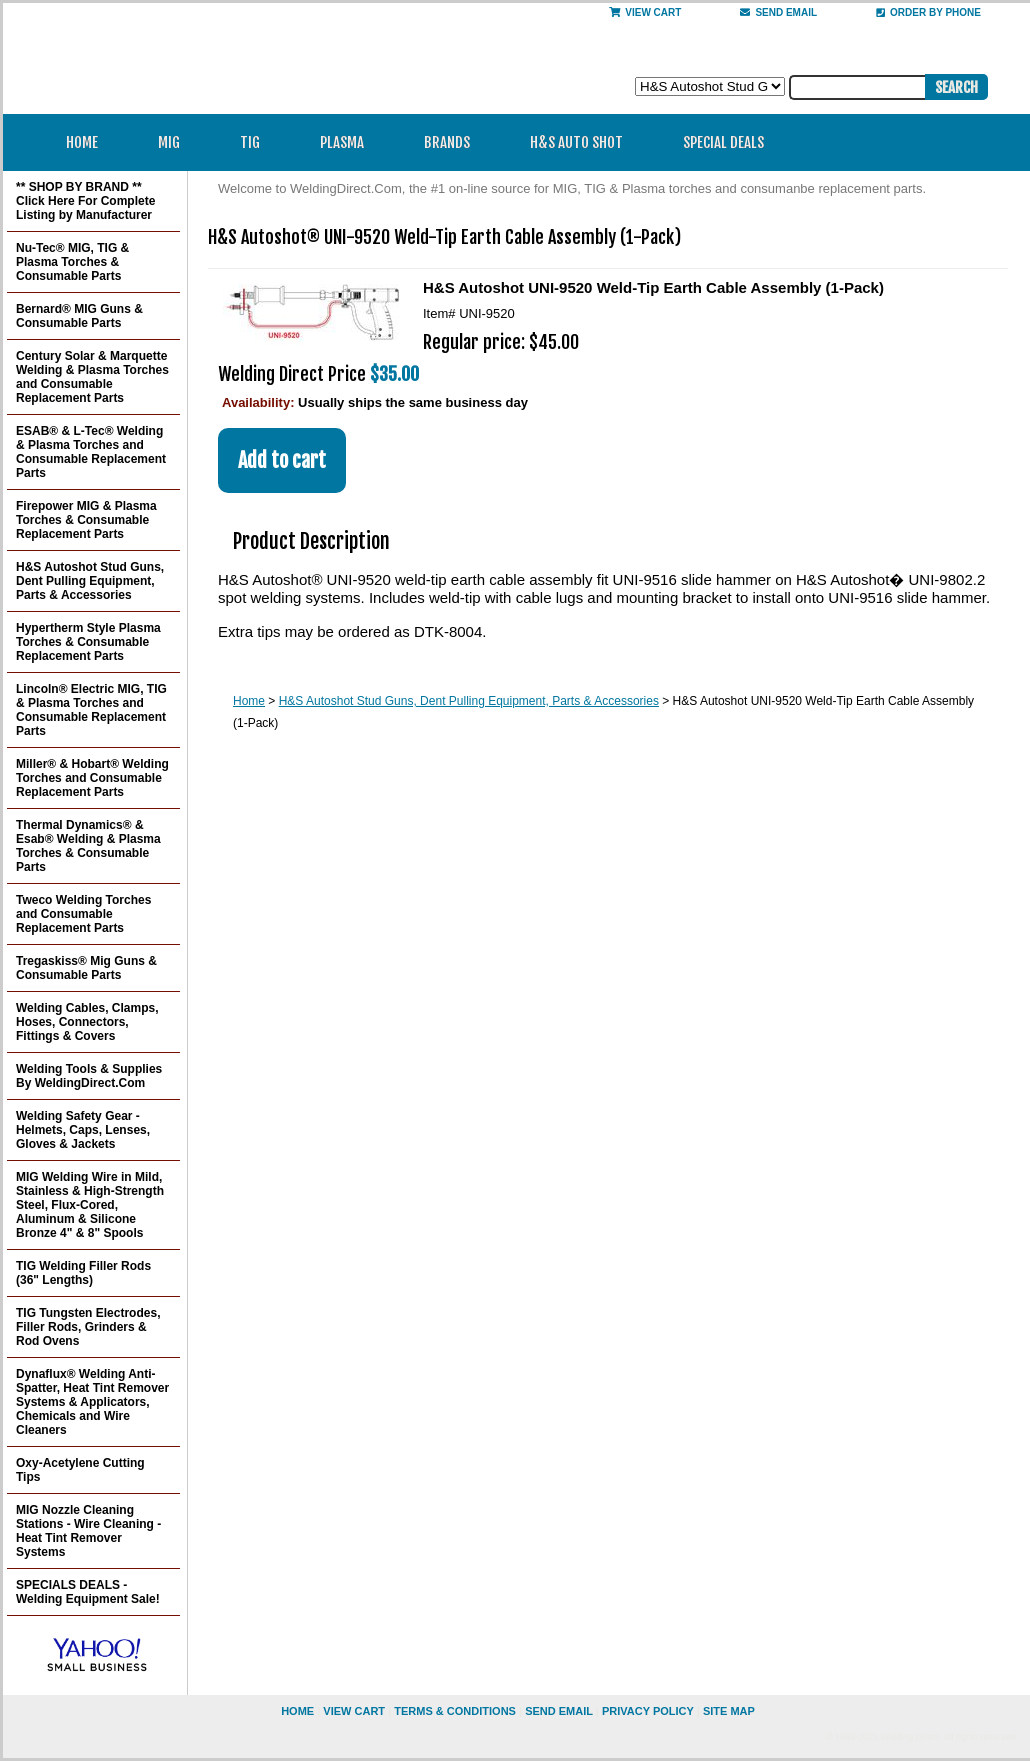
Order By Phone (928, 12)
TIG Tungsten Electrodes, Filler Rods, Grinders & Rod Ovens (88, 1327)
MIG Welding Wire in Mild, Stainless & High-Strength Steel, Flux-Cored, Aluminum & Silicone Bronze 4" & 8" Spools (90, 1205)
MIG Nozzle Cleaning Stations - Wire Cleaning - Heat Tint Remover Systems (88, 1531)
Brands (453, 142)
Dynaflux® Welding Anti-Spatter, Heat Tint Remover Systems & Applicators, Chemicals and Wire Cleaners (92, 1402)
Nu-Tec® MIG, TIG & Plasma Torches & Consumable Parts (72, 262)
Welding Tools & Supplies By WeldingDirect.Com (89, 1076)
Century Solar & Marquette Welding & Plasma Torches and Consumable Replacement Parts (92, 377)
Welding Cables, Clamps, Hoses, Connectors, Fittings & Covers (87, 1022)
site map (729, 1711)
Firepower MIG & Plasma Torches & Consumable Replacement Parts (86, 520)
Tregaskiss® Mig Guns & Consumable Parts (86, 968)
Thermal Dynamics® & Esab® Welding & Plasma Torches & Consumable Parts (88, 846)
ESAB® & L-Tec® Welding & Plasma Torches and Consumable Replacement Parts (91, 452)
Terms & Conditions (455, 1711)
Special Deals (723, 142)
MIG (175, 142)
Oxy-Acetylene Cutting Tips (80, 1470)
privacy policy (648, 1711)
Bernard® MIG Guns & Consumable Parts (79, 316)
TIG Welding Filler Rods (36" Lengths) (83, 1273)
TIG (256, 142)
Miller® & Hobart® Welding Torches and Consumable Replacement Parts (92, 778)
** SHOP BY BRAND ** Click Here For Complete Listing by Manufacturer (85, 201)
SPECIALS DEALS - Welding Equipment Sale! (88, 1592)
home (297, 1711)
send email (778, 12)
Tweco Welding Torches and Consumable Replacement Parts (83, 914)
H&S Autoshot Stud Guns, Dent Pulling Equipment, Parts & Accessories (469, 701)
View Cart (645, 12)
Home (82, 142)
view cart (354, 1711)
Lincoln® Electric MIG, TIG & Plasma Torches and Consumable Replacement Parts (91, 710)
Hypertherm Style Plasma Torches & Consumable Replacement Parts (88, 642)
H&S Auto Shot (576, 142)
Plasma (348, 142)
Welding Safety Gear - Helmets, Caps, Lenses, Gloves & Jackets (83, 1130)
